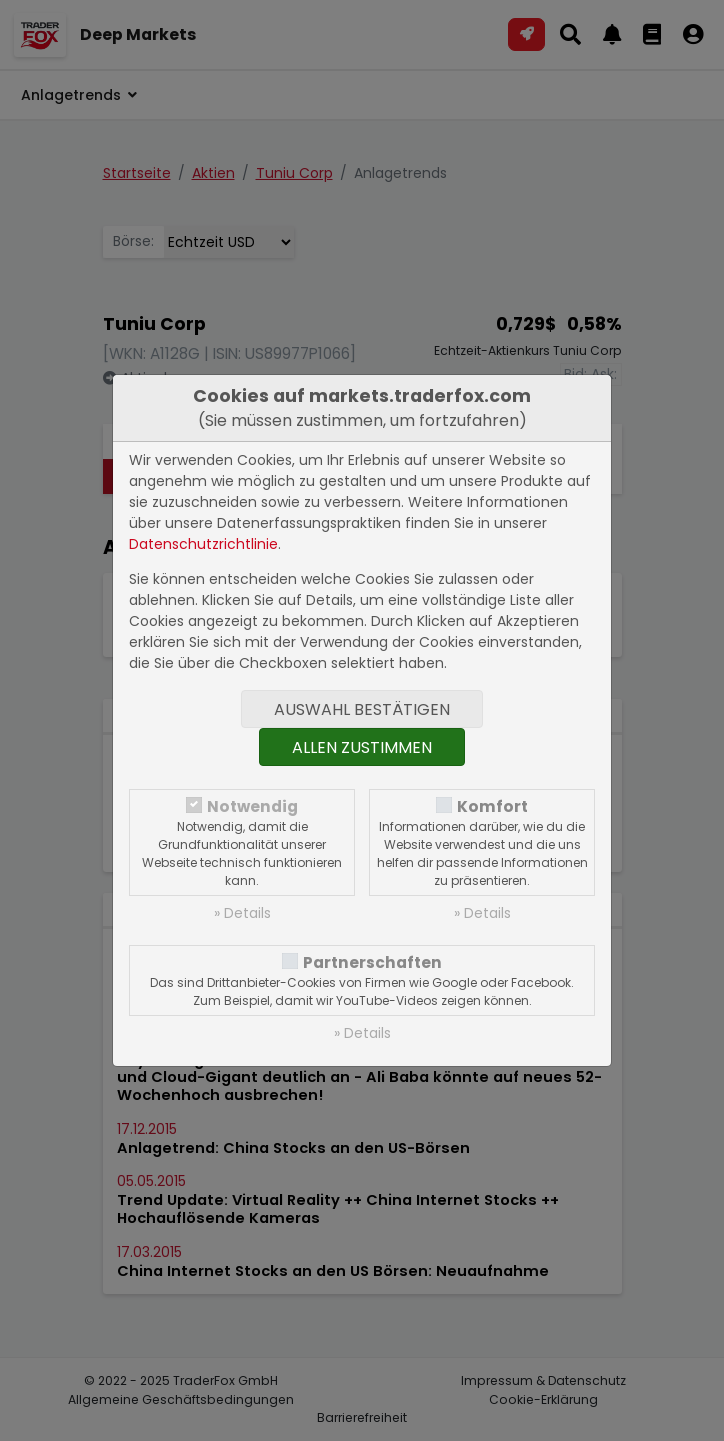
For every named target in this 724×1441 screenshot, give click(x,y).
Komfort (492, 806)
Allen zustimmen (362, 747)
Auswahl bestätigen (362, 709)
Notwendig (252, 806)
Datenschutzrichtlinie (203, 544)
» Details (242, 913)
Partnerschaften (372, 962)
